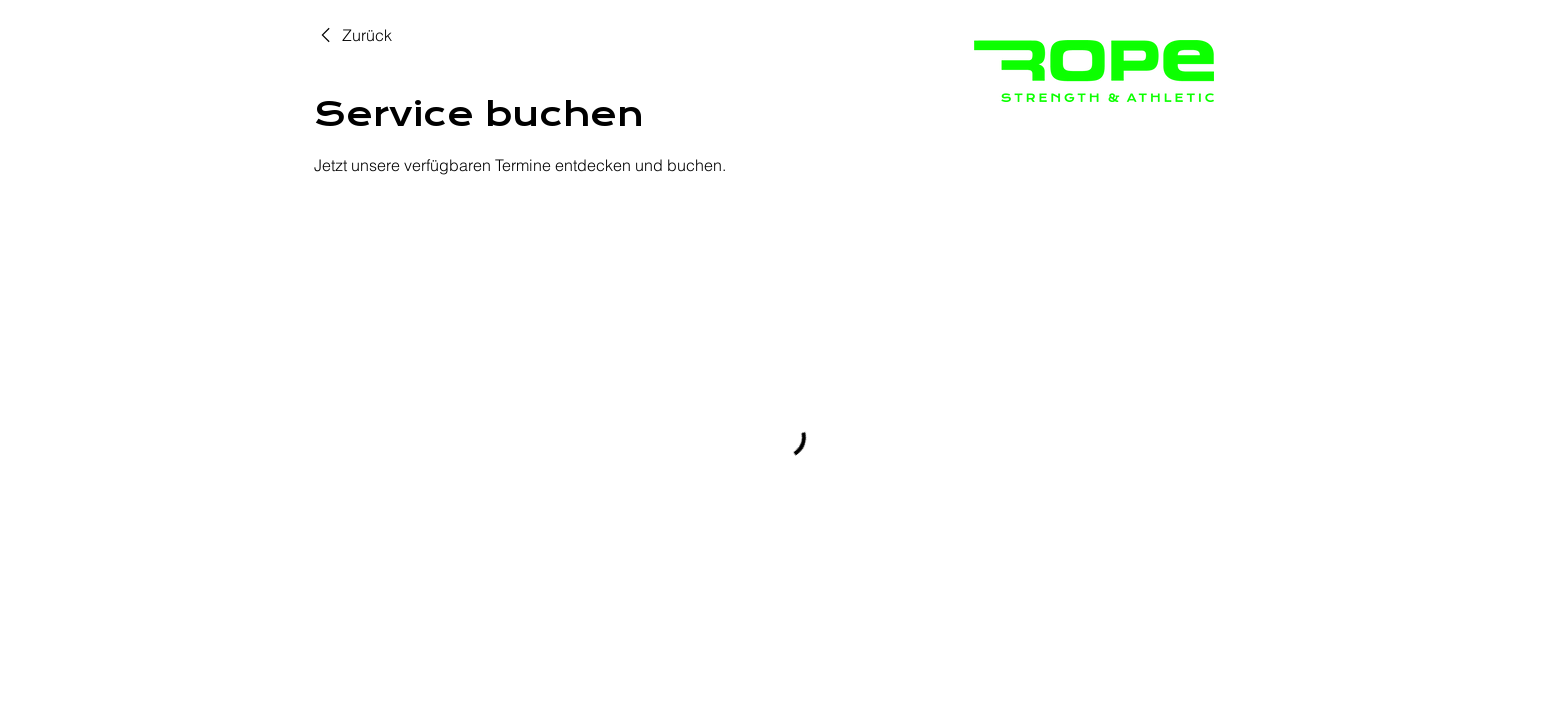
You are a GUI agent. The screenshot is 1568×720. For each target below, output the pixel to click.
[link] (353, 35)
